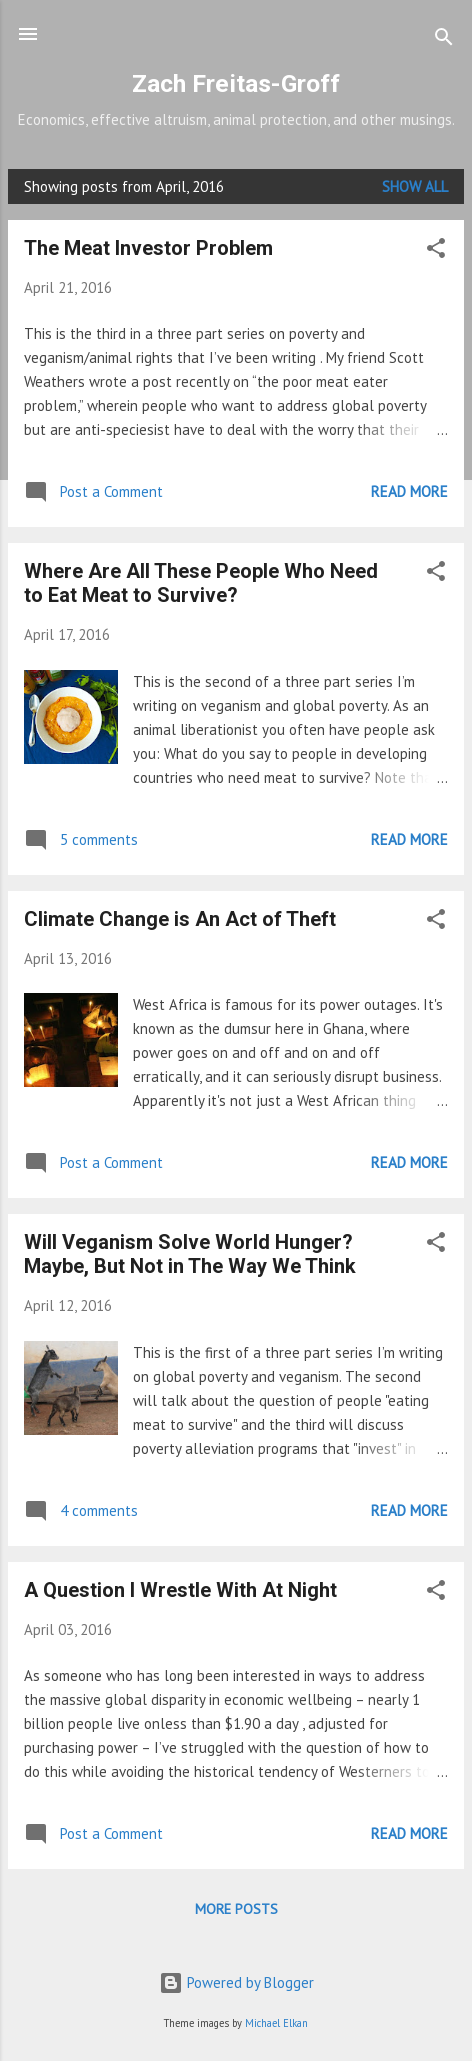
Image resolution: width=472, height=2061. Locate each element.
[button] (436, 251)
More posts (236, 1909)
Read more (409, 491)
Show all (415, 186)
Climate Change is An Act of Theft (180, 919)
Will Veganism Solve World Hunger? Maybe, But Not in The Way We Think (190, 1254)
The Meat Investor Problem (148, 248)
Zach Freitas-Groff (236, 83)
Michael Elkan (276, 2023)
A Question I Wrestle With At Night (180, 1590)
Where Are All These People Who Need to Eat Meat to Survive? (201, 583)
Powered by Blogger (236, 1982)
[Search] (444, 40)
